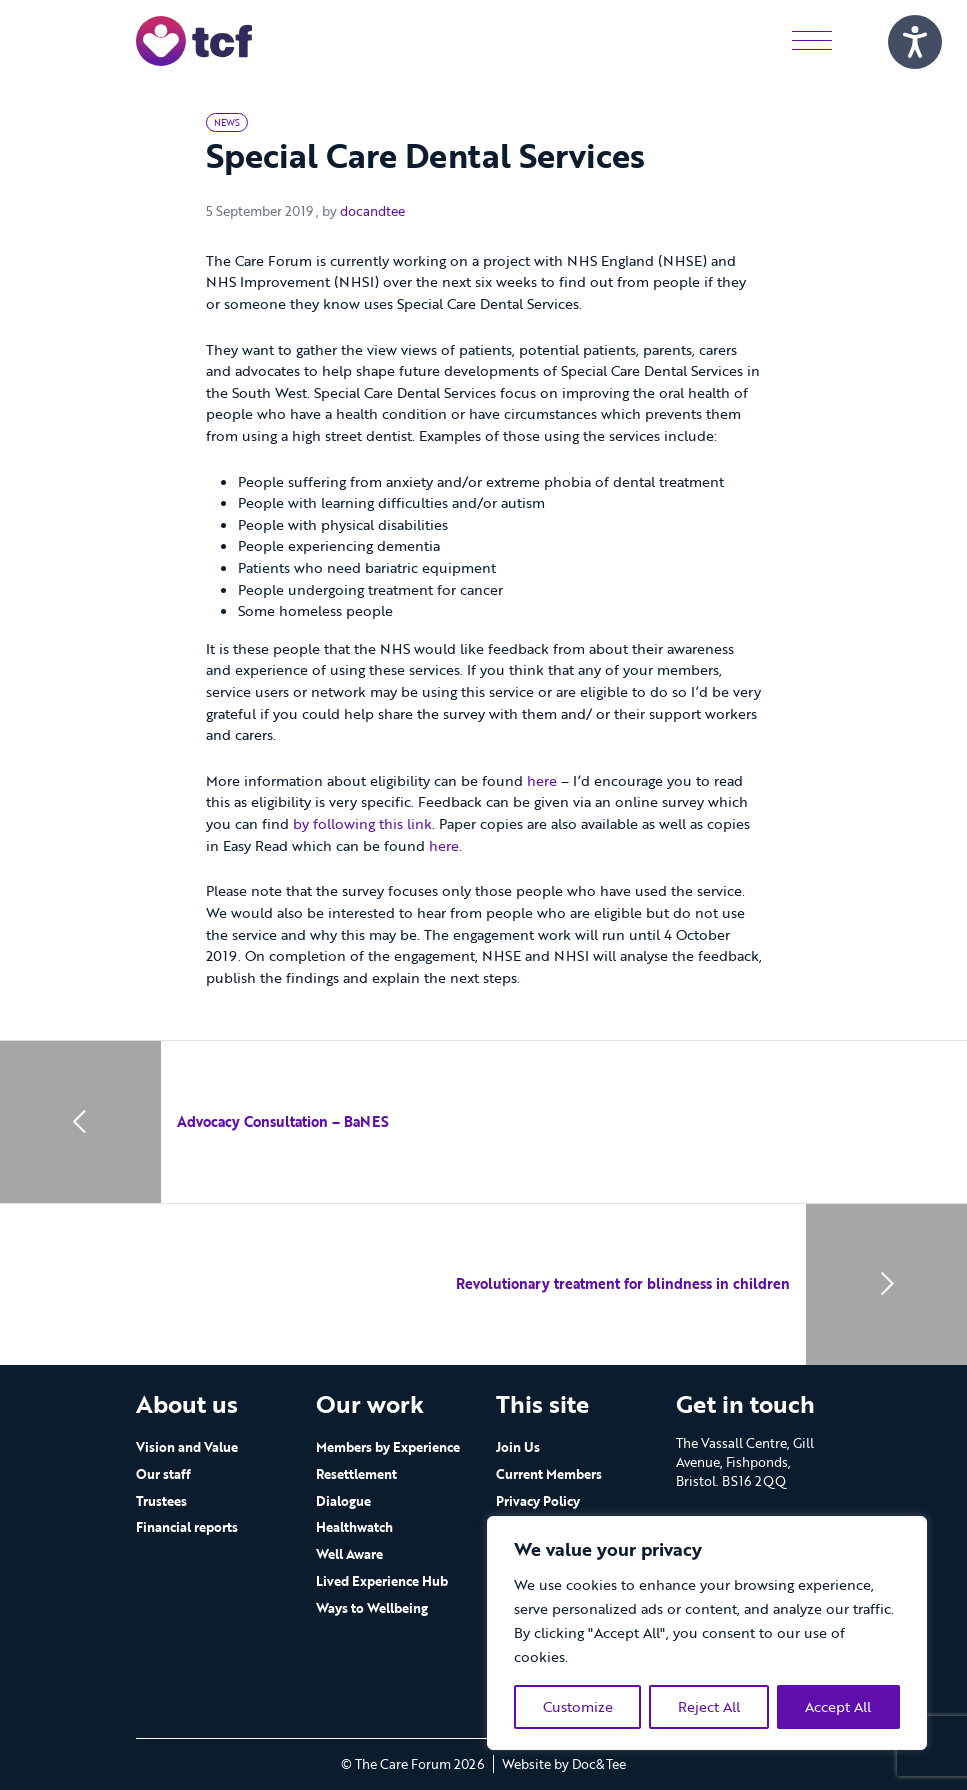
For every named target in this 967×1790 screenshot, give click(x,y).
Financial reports (187, 1527)
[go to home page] (194, 39)
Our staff (163, 1474)
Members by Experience (388, 1447)
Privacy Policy (538, 1501)
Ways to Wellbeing (372, 1608)
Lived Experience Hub (382, 1581)
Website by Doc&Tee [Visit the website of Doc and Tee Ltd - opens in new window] (564, 1764)
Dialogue (343, 1501)
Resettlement (356, 1474)
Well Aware (349, 1554)
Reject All (709, 1706)
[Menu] (812, 40)
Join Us (518, 1447)
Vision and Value (187, 1447)
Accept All (838, 1706)
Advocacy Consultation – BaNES (283, 1121)
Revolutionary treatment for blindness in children (623, 1283)
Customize (578, 1706)
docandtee (372, 211)
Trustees (161, 1501)
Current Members (549, 1474)
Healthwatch (354, 1527)
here (542, 780)
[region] (707, 1633)
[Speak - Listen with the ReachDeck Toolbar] (915, 42)
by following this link (362, 823)
